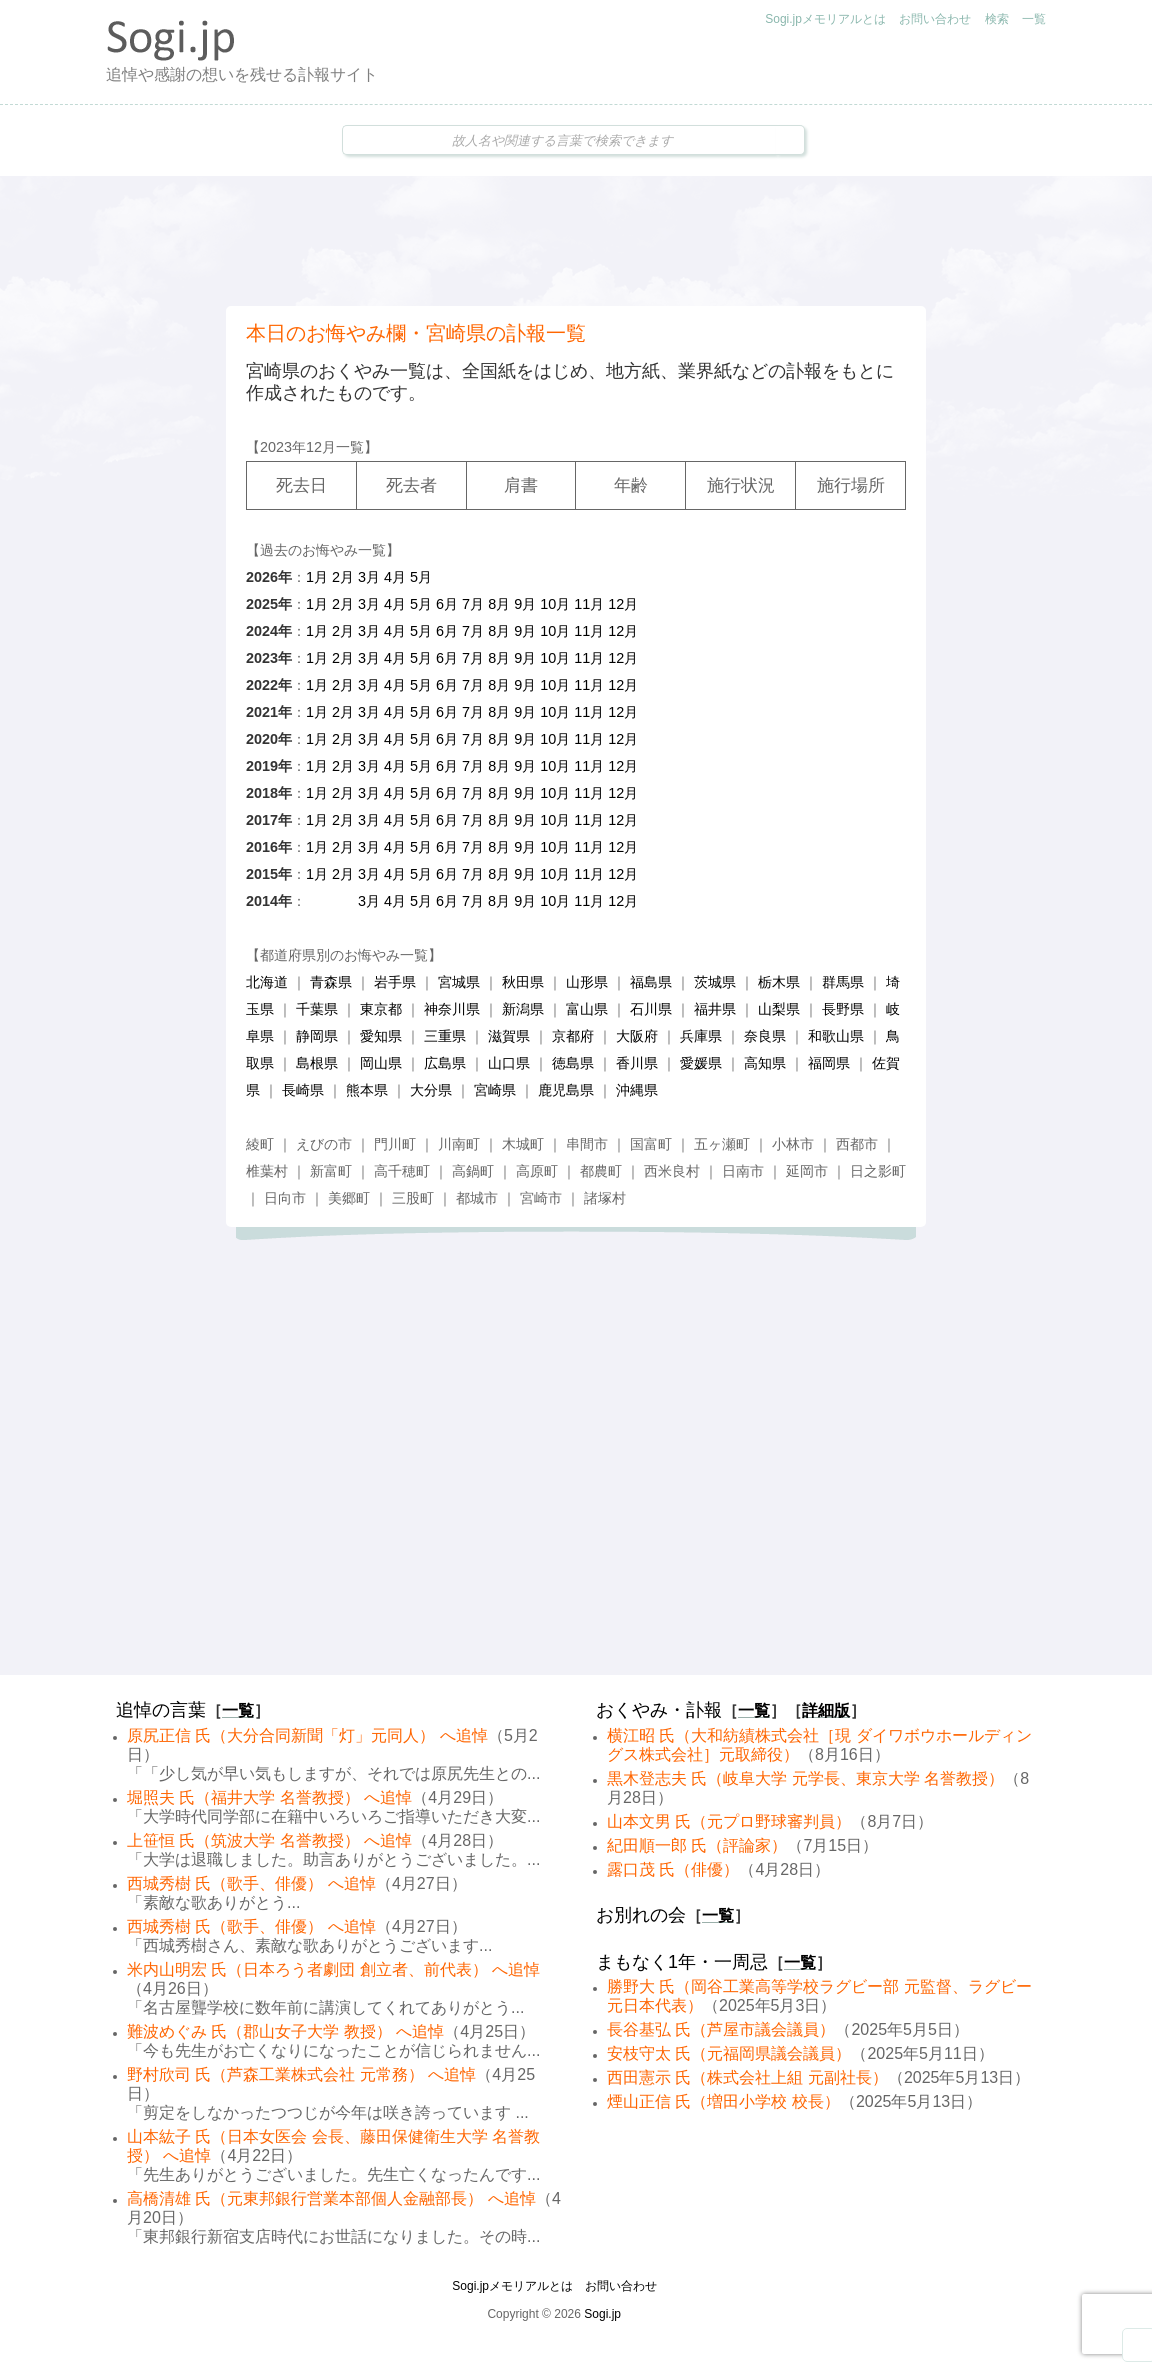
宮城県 (459, 982)
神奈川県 (452, 1009)
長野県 (843, 1009)
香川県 (637, 1063)
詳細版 (826, 1710)
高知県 (765, 1063)
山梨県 (779, 1009)
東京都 (381, 1009)
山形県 (587, 982)
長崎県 (303, 1090)
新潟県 (523, 1009)
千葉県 (317, 1009)
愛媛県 (701, 1063)
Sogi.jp (602, 2314)
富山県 (587, 1009)
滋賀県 (509, 1036)
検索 (997, 19)
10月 (555, 604)
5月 (421, 577)
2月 (343, 577)
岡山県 (381, 1063)
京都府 (573, 1036)
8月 (499, 604)
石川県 (651, 1009)
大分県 (431, 1090)
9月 (525, 604)
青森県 (331, 982)
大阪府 (637, 1036)
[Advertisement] (576, 241)
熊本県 (367, 1090)
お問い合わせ (935, 19)
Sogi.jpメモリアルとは (825, 19)
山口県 (509, 1063)
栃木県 (779, 982)
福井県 (715, 1009)
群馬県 (843, 982)
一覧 (1034, 19)
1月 (317, 577)
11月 (589, 604)
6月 (447, 604)
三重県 (445, 1036)
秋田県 (523, 982)
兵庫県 (701, 1036)
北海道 (267, 982)
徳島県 (573, 1063)
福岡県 (829, 1063)
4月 (395, 577)
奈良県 (765, 1036)
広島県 (445, 1063)
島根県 (317, 1063)
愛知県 (381, 1036)
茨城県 (715, 982)
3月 (369, 577)
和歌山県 (836, 1036)
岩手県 (395, 982)
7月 (473, 604)
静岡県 (317, 1036)
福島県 (651, 982)
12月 (623, 604)
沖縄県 (637, 1090)
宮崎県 (495, 1090)
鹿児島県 (566, 1090)
